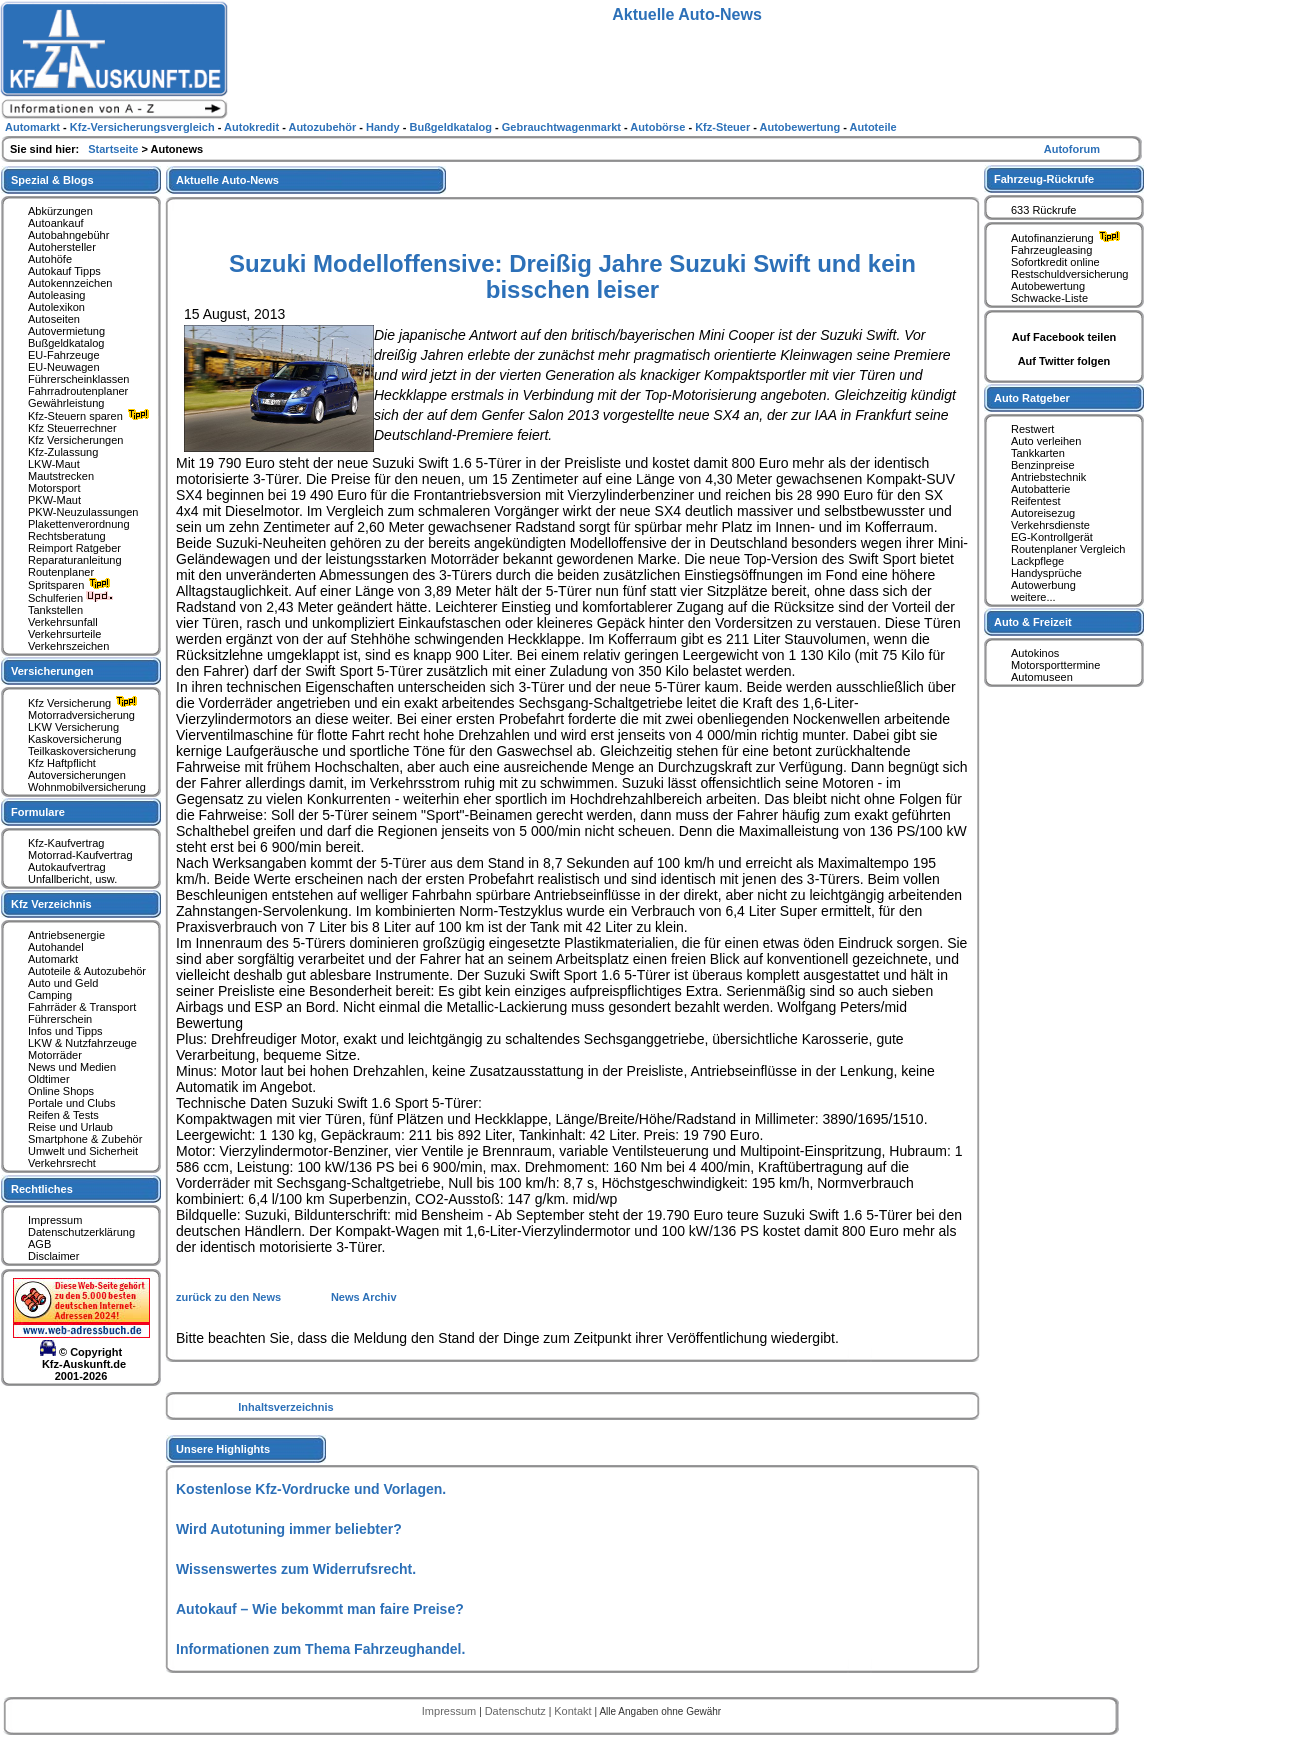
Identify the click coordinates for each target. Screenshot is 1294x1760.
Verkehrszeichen (68, 646)
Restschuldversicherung (1069, 274)
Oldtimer (49, 1079)
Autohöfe (50, 259)
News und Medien (72, 1067)
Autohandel (56, 947)
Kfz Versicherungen (75, 440)
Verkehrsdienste (1050, 525)
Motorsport (54, 488)
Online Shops (61, 1091)
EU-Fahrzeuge (64, 355)
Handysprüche (1046, 573)
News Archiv (364, 1297)
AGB (39, 1244)
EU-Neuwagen (64, 367)
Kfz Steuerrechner (72, 428)
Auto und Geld (63, 983)
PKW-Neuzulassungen (83, 512)
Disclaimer (53, 1256)
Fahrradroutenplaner (78, 391)
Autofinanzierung (1068, 238)
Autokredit (253, 127)
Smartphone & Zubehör (85, 1139)
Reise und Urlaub (70, 1127)
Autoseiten (54, 319)
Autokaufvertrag (67, 867)
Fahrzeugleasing (1051, 250)
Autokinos (1035, 653)
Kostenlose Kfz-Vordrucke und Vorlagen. (311, 1489)
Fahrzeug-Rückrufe (1044, 179)
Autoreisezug (1043, 513)
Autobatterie (1040, 489)
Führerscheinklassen (79, 379)
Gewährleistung (66, 403)
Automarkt (53, 959)
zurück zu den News (230, 1297)
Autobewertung (1048, 286)
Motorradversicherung (81, 715)
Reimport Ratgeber (74, 548)
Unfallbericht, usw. (72, 879)
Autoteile (873, 127)
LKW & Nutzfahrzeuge (82, 1043)
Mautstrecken (61, 476)
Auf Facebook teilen (1064, 337)
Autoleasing (57, 295)
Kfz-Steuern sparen (91, 416)
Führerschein (60, 1019)
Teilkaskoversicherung (82, 751)
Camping (50, 995)
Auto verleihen (1046, 441)
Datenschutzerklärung (81, 1232)
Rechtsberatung (67, 536)
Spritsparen (71, 585)
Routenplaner (61, 572)
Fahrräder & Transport (82, 1007)
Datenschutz (517, 1711)
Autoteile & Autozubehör (87, 971)
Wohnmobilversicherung (87, 787)
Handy (384, 127)
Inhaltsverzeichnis (285, 1407)
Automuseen (1042, 677)
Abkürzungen (60, 211)
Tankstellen (55, 610)
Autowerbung (1043, 585)
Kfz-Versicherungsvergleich (144, 127)
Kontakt (574, 1711)
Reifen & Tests (63, 1115)
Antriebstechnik (1048, 477)
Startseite (114, 149)
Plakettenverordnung (79, 524)
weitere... (1033, 597)
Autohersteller (62, 247)
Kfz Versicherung (85, 703)
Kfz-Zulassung (63, 452)
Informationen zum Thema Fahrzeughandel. (320, 1649)
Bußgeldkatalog (66, 343)
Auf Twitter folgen (1064, 361)
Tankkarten (1038, 453)
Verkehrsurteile (64, 634)
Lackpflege (1037, 561)
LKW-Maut (54, 464)
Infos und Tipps (65, 1031)
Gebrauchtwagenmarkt (563, 127)
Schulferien (71, 598)
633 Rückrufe (1043, 210)
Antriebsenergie (66, 935)
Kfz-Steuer (724, 127)
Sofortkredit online (1055, 262)
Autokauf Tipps (64, 271)
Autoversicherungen (77, 775)
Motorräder (55, 1055)
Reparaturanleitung (75, 560)
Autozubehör (323, 127)
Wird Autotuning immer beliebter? (289, 1529)
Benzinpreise (1043, 465)
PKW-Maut (54, 500)
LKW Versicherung (73, 727)
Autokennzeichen (70, 283)
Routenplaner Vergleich (1068, 549)
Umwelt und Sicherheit (83, 1151)
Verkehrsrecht (62, 1163)
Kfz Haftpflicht (62, 763)
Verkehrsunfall (63, 622)
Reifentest (1036, 501)
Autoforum (1072, 149)
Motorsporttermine (1055, 665)
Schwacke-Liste (1049, 298)
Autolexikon (56, 307)
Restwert (1032, 429)
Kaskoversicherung (75, 739)
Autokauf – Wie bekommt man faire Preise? (320, 1609)
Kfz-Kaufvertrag (66, 843)
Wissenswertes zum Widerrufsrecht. (296, 1569)
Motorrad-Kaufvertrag (80, 855)
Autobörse (659, 127)
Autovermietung (66, 331)
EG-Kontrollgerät (1052, 537)
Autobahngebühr (68, 235)
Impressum (55, 1220)
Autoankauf (56, 223)
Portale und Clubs (71, 1103)
